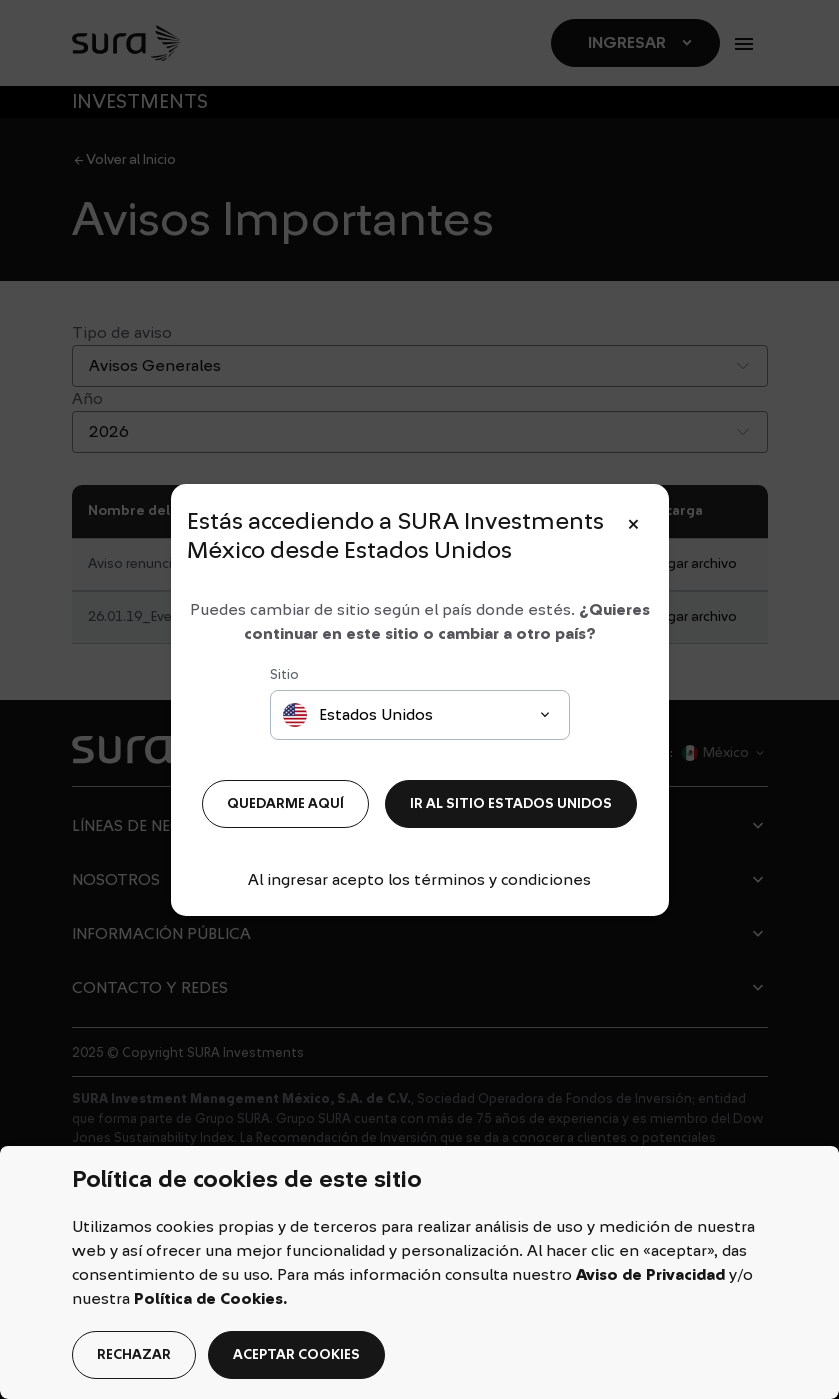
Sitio (284, 675)
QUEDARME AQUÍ (285, 804)
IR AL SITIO (511, 804)
